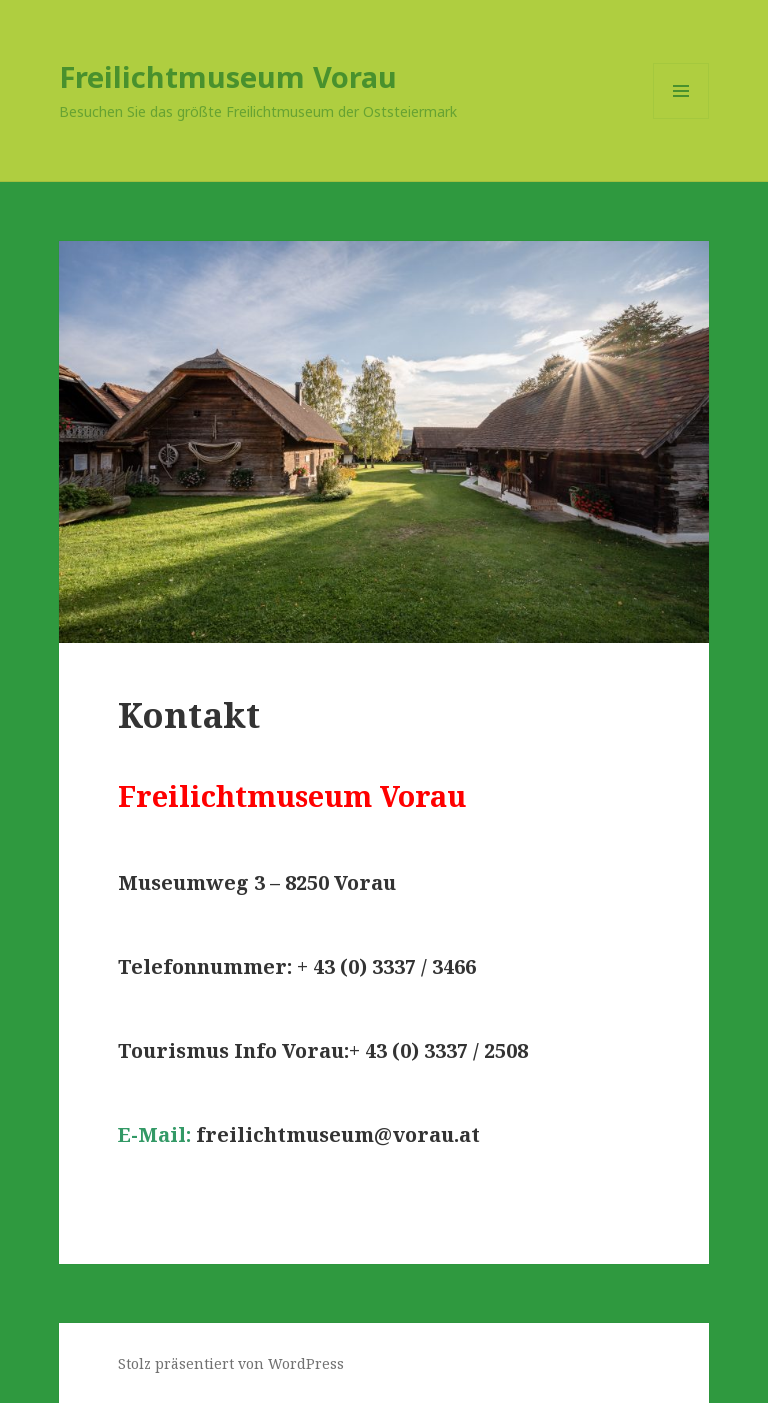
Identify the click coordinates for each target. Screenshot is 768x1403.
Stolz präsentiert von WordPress (231, 1363)
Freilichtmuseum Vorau (228, 76)
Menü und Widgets (681, 118)
